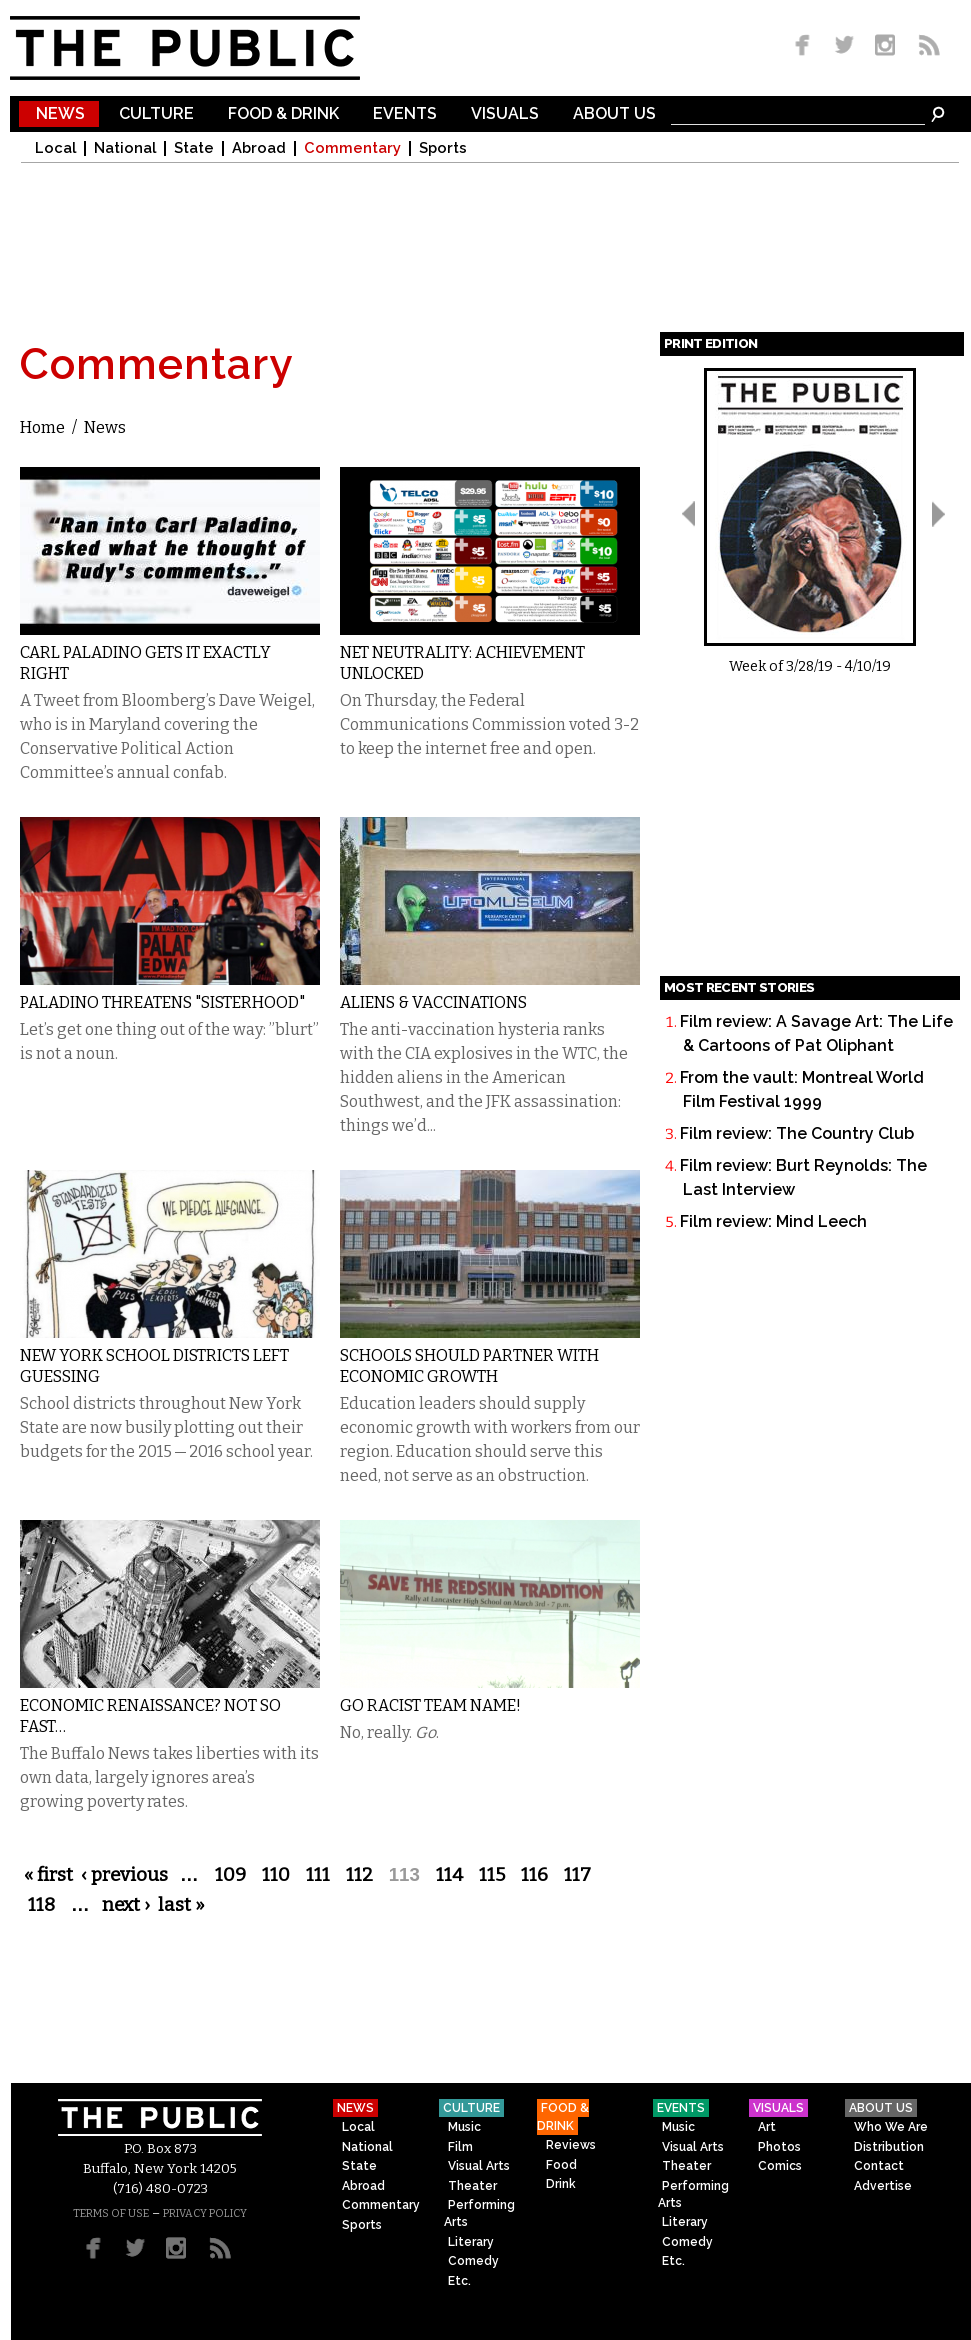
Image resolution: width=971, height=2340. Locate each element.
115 (492, 1875)
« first (48, 1875)
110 (276, 1875)
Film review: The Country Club (797, 1133)
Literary (471, 2242)
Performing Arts (479, 2213)
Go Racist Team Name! (430, 1705)
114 (449, 1875)
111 (318, 1875)
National (125, 148)
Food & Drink (283, 114)
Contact (879, 2166)
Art (767, 2127)
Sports (443, 148)
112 (359, 1875)
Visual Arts (479, 2166)
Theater (472, 2186)
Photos (779, 2147)
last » (181, 1905)
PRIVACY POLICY (205, 2213)
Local (55, 148)
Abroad (259, 148)
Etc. (459, 2281)
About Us (614, 114)
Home (42, 427)
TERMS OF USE (111, 2213)
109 (230, 1875)
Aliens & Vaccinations (433, 1002)
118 (41, 1905)
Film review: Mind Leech (773, 1221)
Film (460, 2147)
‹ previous (124, 1875)
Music (464, 2127)
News (60, 114)
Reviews (571, 2145)
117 (577, 1875)
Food (561, 2165)
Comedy (473, 2261)
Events (405, 114)
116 (534, 1875)
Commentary (352, 148)
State (194, 148)
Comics (780, 2166)
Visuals (505, 114)
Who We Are (891, 2127)
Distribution (889, 2147)
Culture (156, 114)
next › (126, 1905)
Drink (561, 2184)
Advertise (883, 2186)
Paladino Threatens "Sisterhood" (162, 1002)
